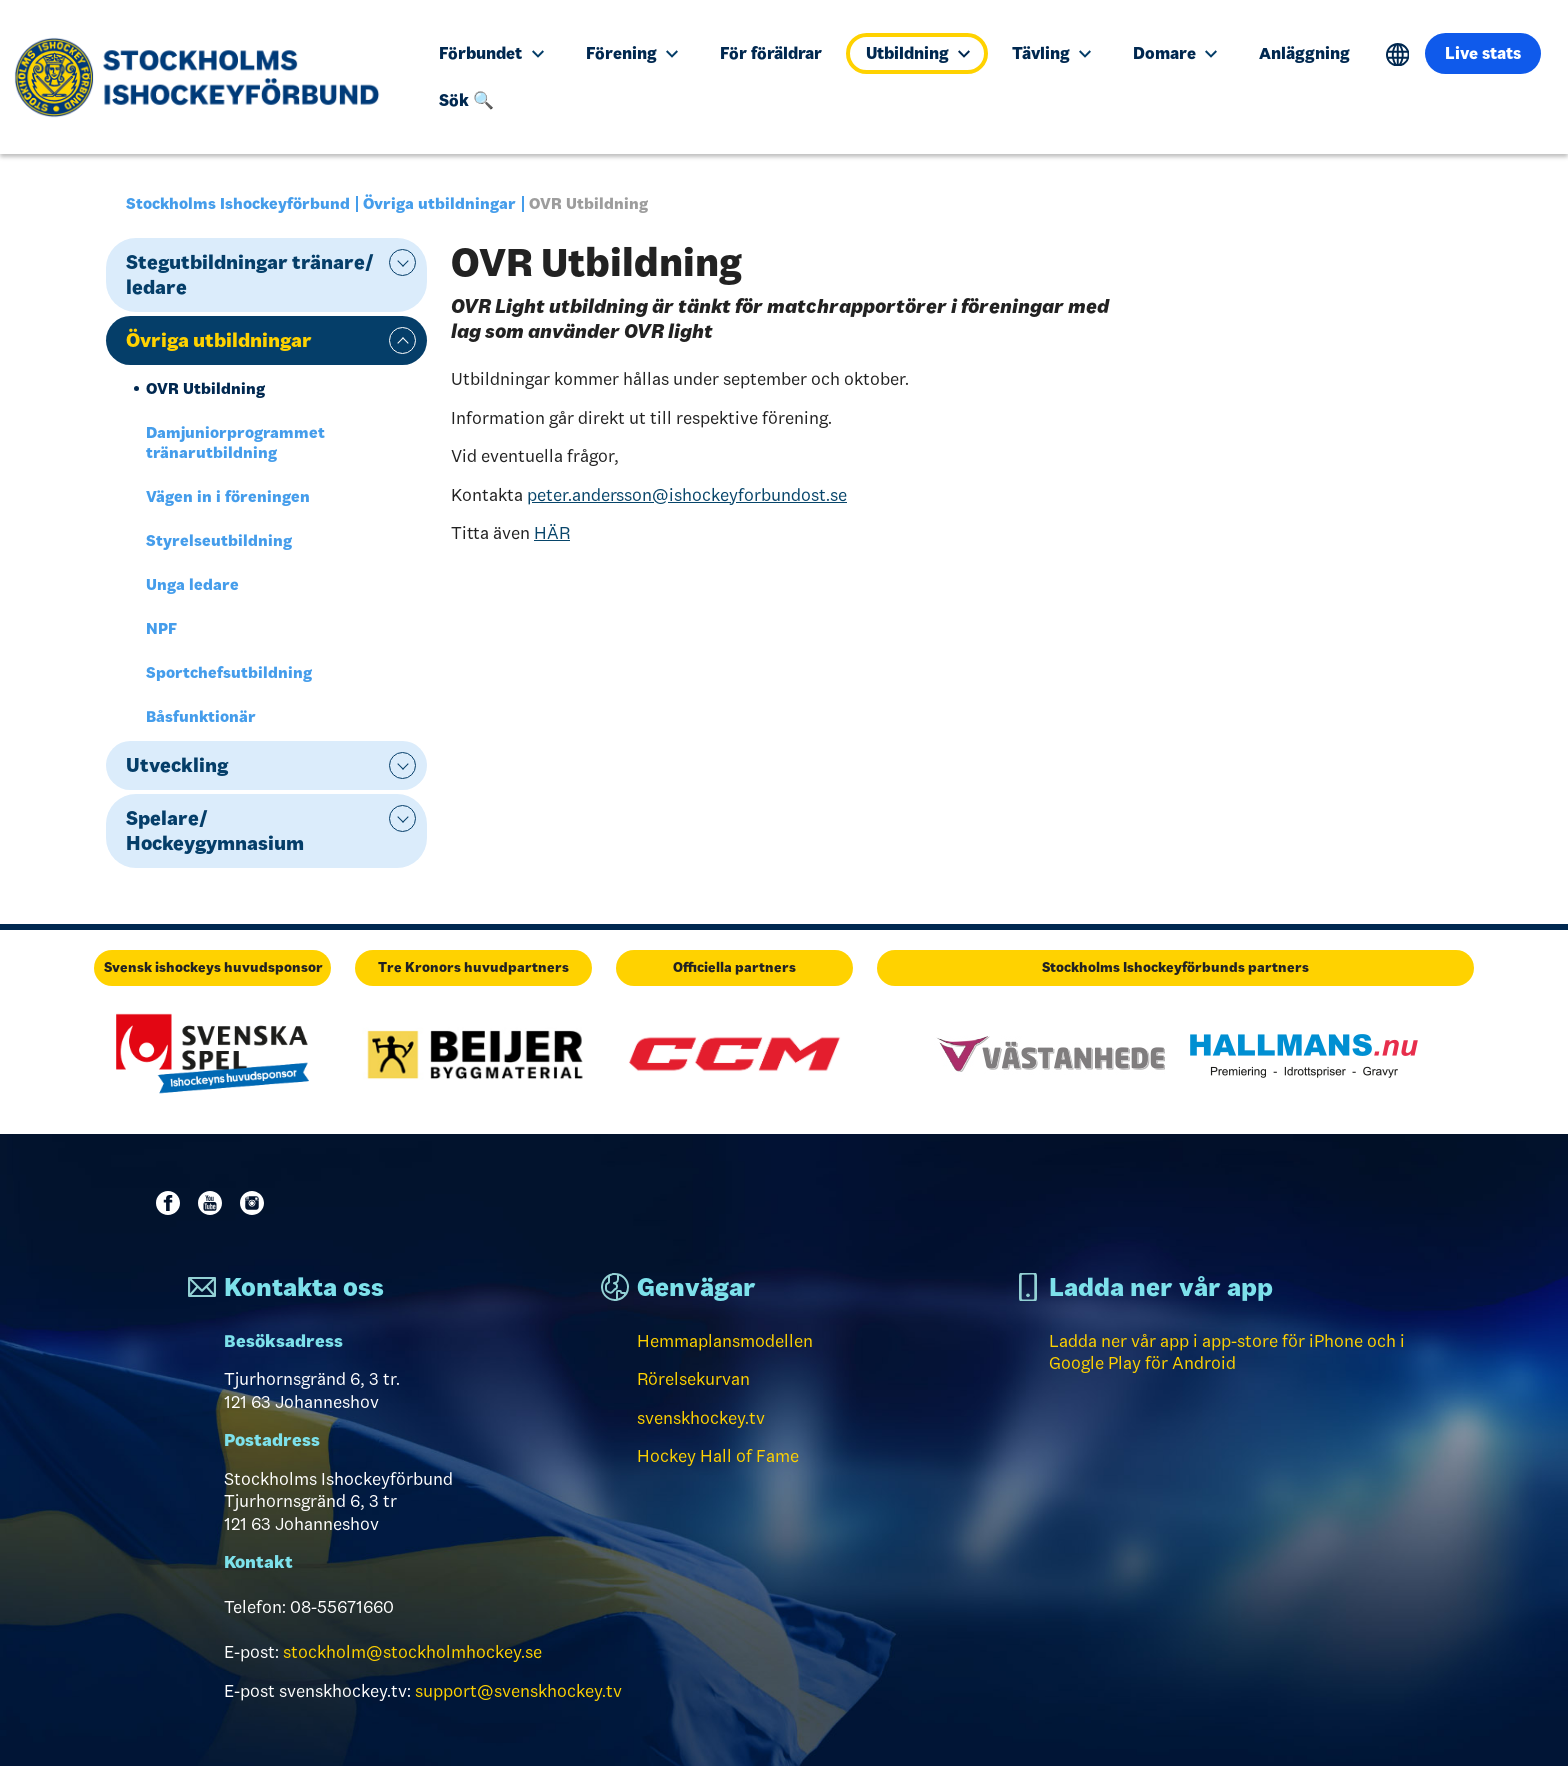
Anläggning (1304, 53)
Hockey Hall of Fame (718, 1456)
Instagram (256, 1203)
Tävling (1051, 53)
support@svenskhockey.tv (518, 1691)
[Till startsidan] (204, 77)
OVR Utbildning (205, 388)
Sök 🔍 (466, 100)
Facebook (172, 1203)
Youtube (214, 1203)
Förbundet (491, 53)
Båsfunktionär (201, 716)
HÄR (552, 533)
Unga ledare (192, 584)
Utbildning (918, 53)
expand (402, 262)
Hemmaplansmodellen (725, 1341)
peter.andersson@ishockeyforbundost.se (687, 495)
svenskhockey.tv (701, 1418)
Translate (1397, 54)
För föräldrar (771, 53)
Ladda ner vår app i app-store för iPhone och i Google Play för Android (1227, 1352)
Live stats (1483, 53)
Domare (1175, 53)
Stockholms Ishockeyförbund (238, 203)
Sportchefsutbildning (229, 672)
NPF (161, 628)
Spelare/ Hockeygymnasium (215, 830)
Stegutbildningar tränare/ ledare (250, 274)
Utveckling (177, 765)
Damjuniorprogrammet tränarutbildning (235, 442)
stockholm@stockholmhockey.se (412, 1652)
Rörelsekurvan (693, 1379)
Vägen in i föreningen (228, 496)
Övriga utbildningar (439, 203)
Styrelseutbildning (219, 540)
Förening (632, 53)
